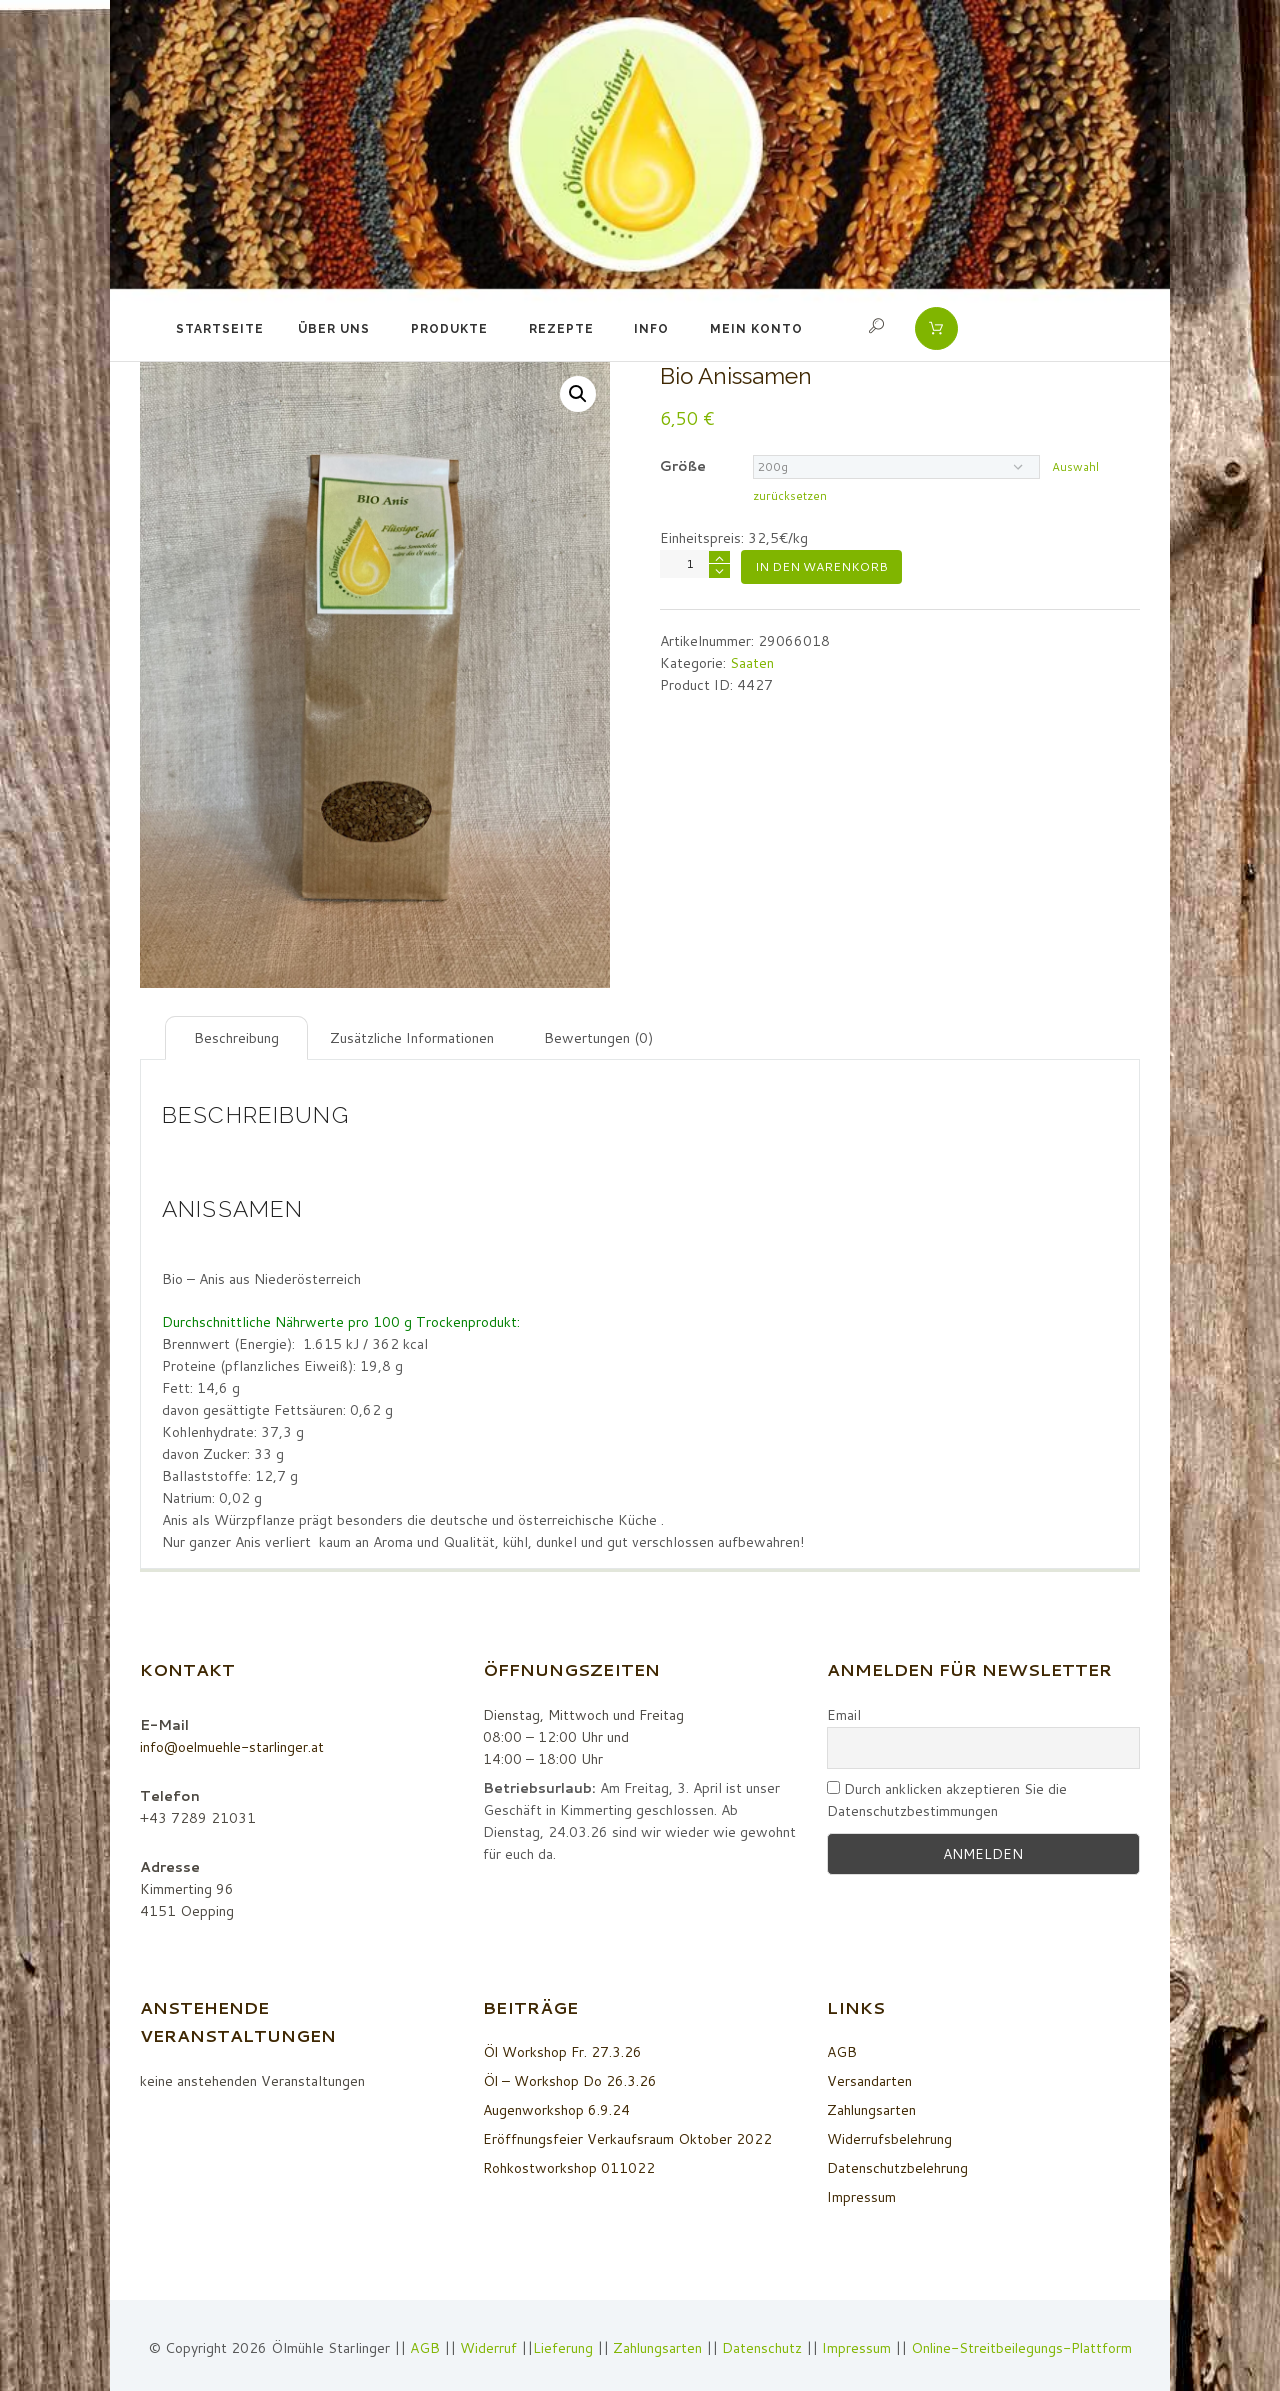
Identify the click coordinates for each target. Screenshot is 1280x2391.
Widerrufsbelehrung (890, 2139)
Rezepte (561, 329)
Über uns (334, 329)
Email (844, 1715)
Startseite (220, 329)
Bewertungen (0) (599, 1038)
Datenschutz (761, 2348)
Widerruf (488, 2348)
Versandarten (869, 2081)
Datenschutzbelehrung (898, 2168)
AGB (842, 2052)
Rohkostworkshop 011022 (569, 2168)
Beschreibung (236, 1038)
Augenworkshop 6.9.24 (556, 2110)
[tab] (236, 1038)
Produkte (449, 329)
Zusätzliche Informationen (412, 1038)
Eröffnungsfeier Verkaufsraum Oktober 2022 (627, 2139)
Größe (683, 466)
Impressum (861, 2197)
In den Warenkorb (821, 566)
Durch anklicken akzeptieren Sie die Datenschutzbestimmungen (947, 1800)
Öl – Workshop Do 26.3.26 (570, 2081)
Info (651, 329)
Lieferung (561, 2348)
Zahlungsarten (872, 2110)
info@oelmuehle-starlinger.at (233, 1747)
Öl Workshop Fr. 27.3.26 (563, 2052)
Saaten (752, 663)
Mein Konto (756, 329)
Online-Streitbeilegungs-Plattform (1022, 2348)
